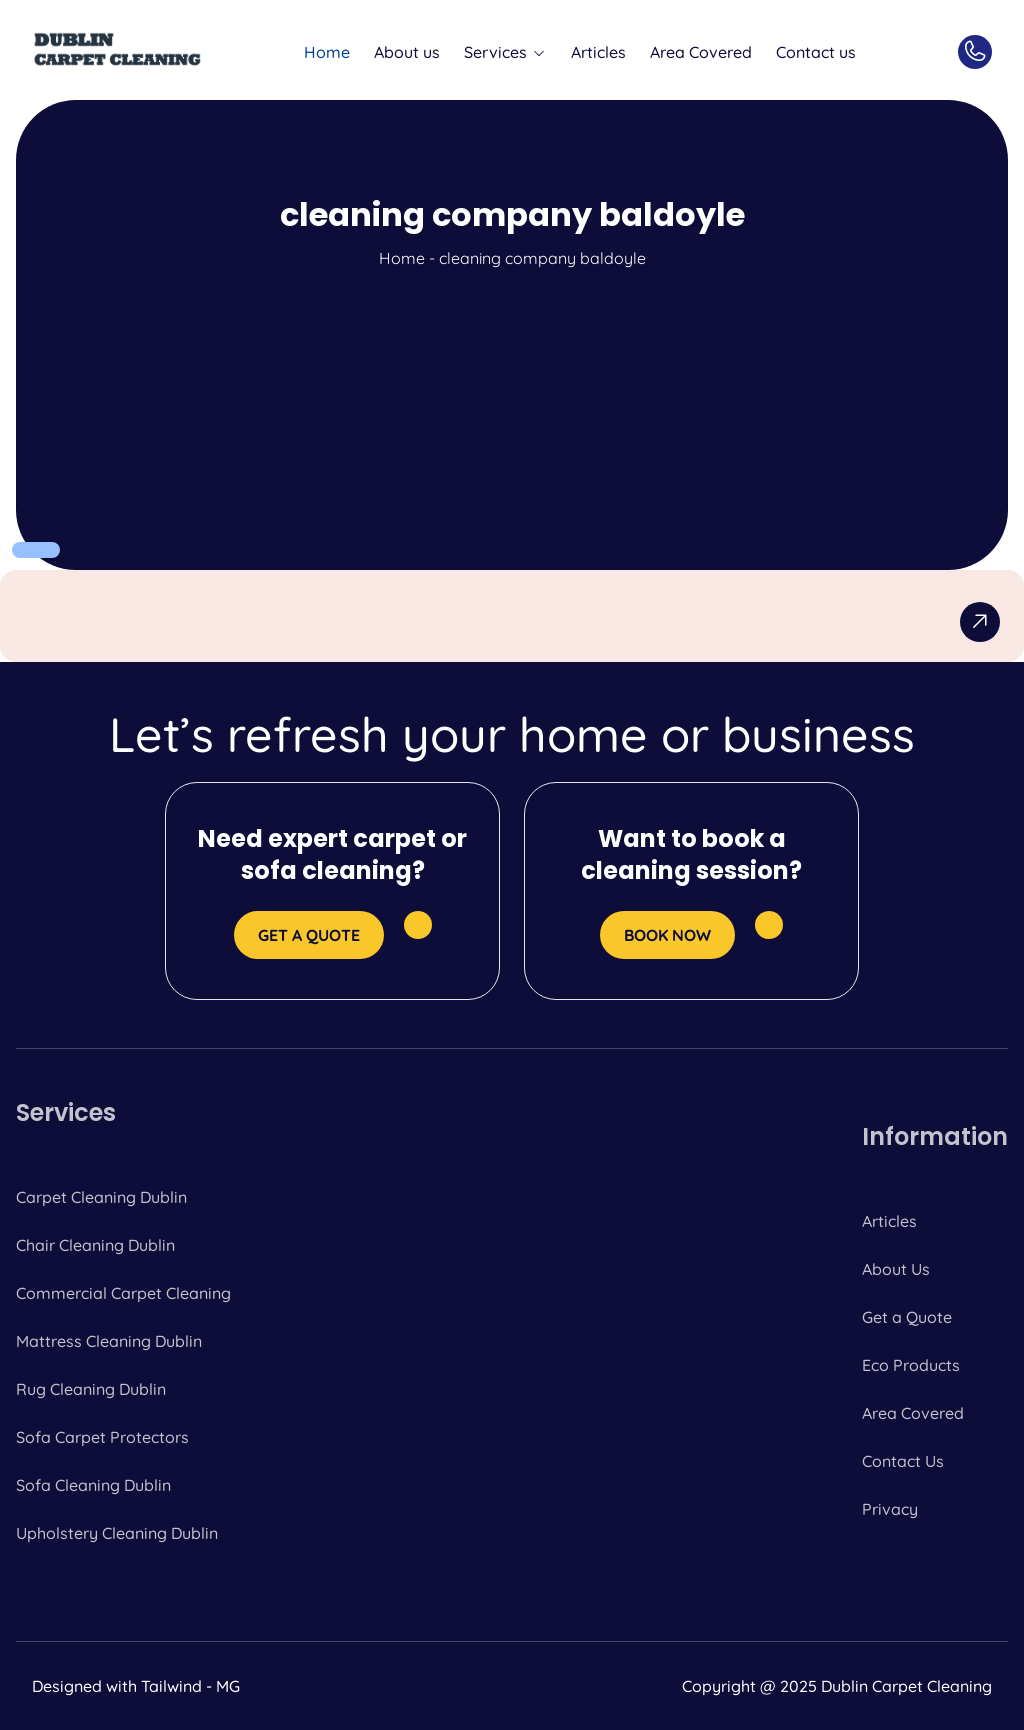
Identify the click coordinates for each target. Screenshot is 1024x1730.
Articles (598, 52)
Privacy (890, 1509)
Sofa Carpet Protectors (102, 1437)
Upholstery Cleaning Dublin (117, 1533)
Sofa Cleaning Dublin (93, 1485)
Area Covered (701, 52)
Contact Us (903, 1461)
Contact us (816, 52)
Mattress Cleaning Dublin (109, 1341)
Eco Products (911, 1365)
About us (407, 52)
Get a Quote (907, 1317)
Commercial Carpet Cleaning (123, 1293)
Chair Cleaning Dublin (95, 1245)
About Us (896, 1269)
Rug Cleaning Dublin (91, 1389)
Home (327, 52)
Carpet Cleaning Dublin (101, 1197)
